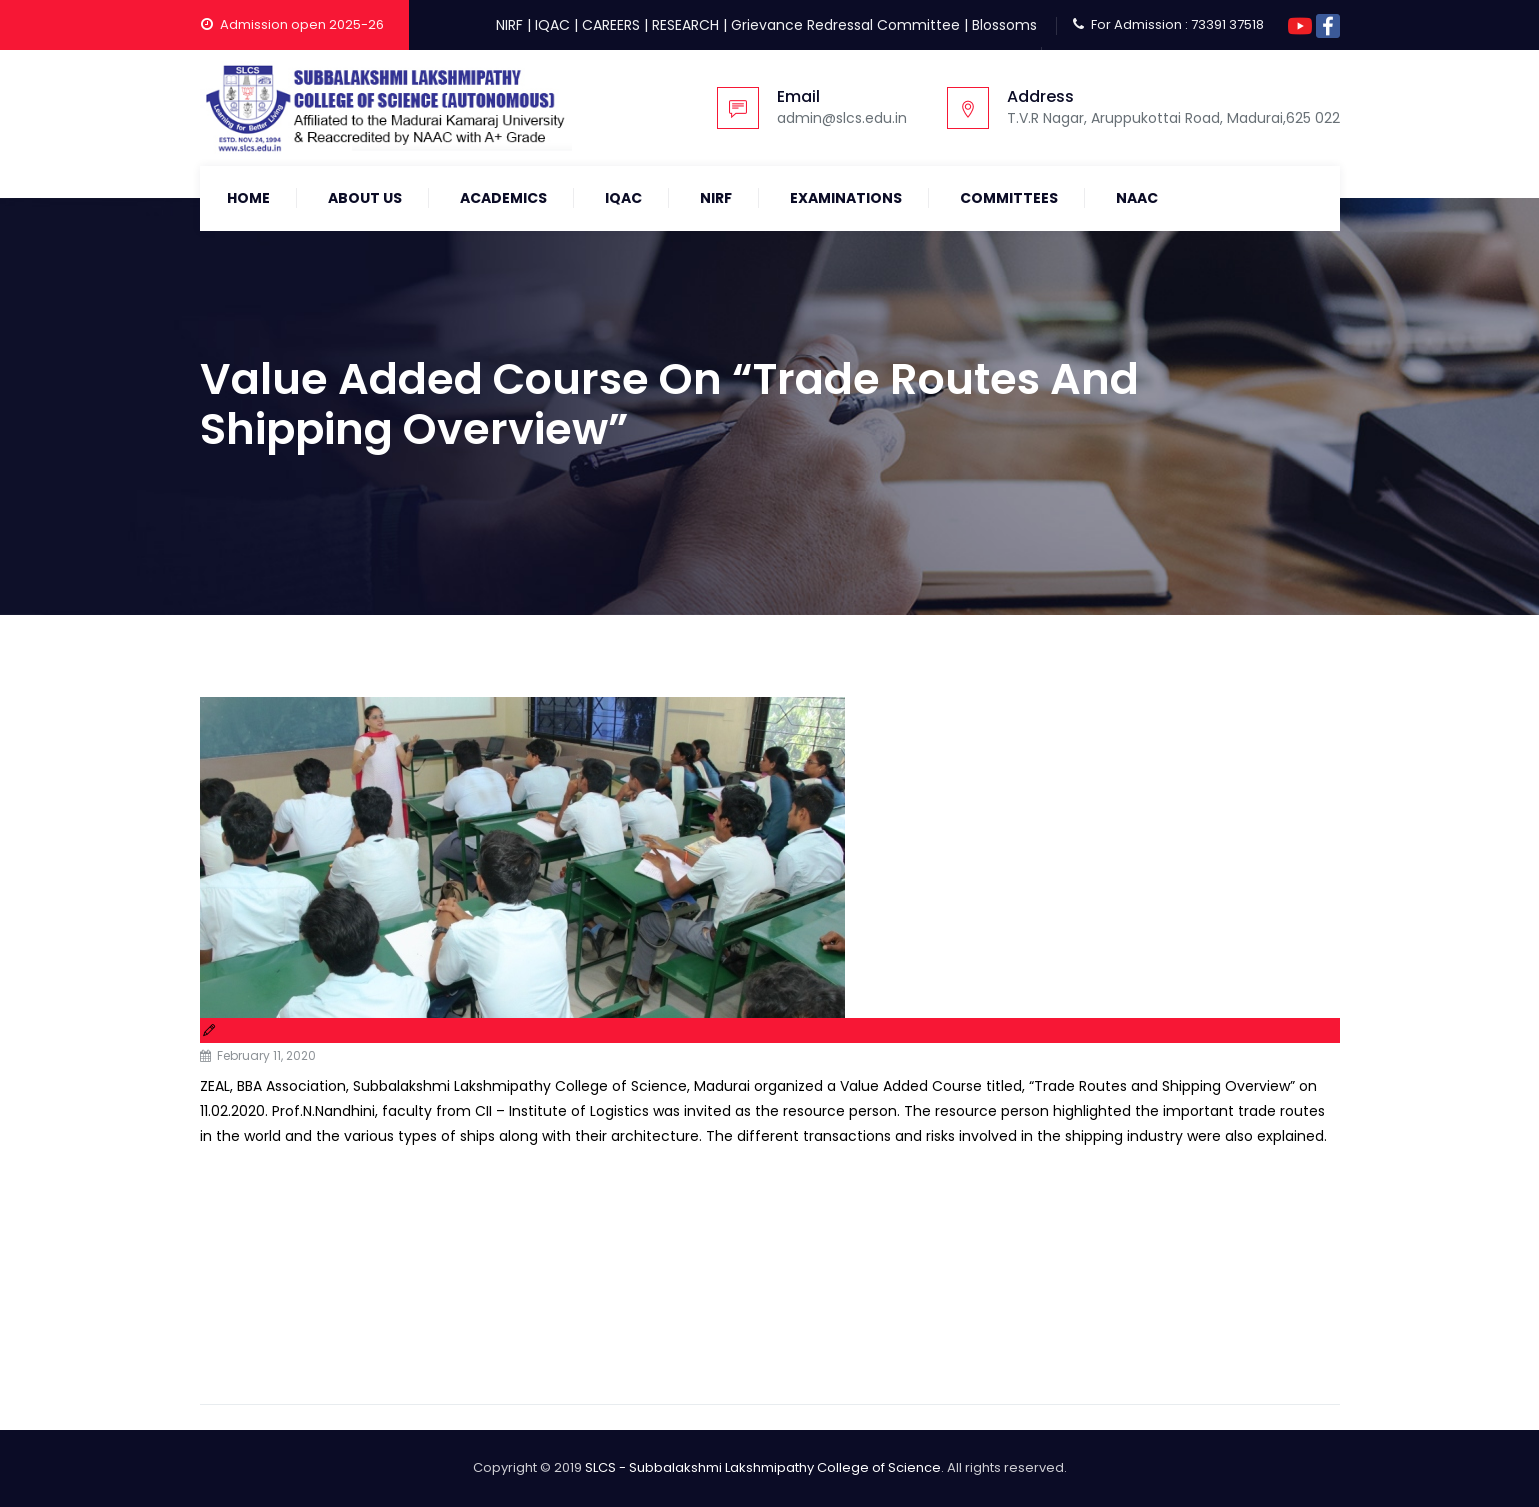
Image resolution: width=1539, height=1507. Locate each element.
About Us (365, 198)
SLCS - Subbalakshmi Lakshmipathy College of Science (763, 1467)
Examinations (846, 198)
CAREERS (611, 25)
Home (248, 198)
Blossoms (1004, 25)
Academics (503, 198)
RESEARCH (685, 25)
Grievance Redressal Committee (845, 25)
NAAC (1137, 198)
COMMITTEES (1009, 198)
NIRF (509, 25)
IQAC (552, 25)
